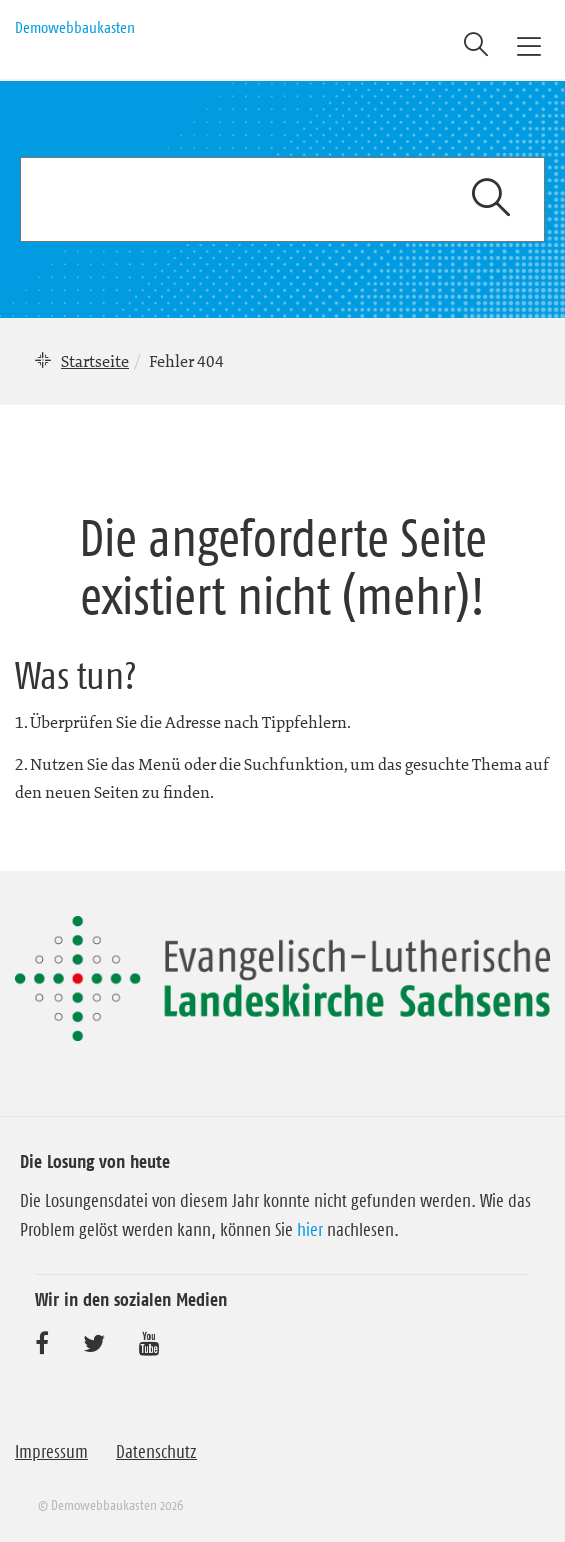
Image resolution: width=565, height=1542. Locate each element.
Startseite (95, 361)
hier (310, 1230)
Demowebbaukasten (75, 27)
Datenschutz (156, 1452)
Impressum (51, 1452)
